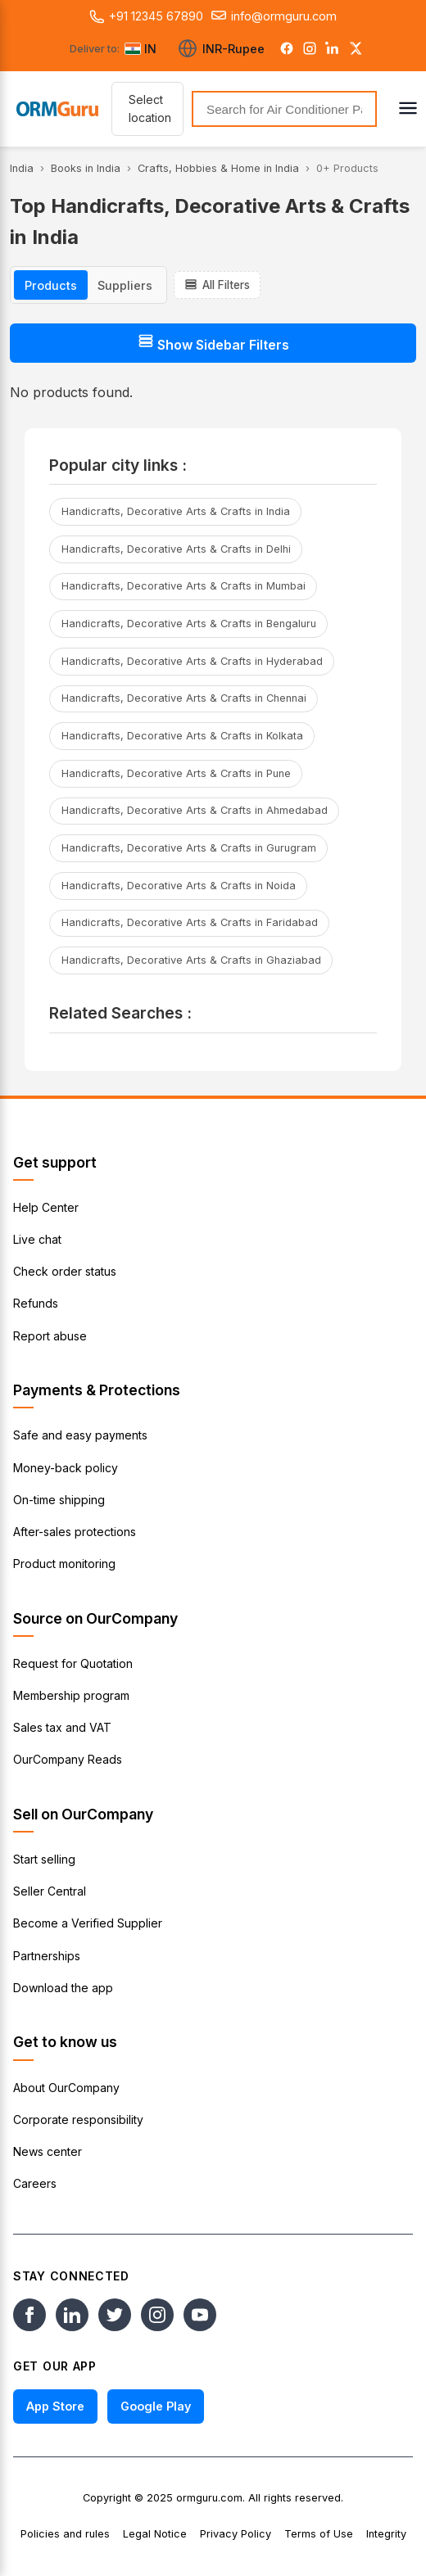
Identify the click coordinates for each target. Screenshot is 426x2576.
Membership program (71, 1695)
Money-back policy (65, 1468)
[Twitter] (355, 48)
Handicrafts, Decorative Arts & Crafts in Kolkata (182, 736)
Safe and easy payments (80, 1435)
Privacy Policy (235, 2534)
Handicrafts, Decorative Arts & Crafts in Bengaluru (188, 623)
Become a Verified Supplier (87, 1923)
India (22, 168)
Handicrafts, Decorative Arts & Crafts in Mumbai (183, 586)
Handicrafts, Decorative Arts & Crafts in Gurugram (188, 848)
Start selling (44, 1859)
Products (51, 285)
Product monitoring (64, 1563)
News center (47, 2151)
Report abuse (50, 1336)
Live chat (37, 1239)
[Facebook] (286, 48)
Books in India (85, 168)
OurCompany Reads (67, 1759)
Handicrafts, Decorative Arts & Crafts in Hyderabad (192, 661)
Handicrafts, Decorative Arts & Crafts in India (175, 511)
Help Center (46, 1207)
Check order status (64, 1271)
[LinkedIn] (332, 48)
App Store (55, 2406)
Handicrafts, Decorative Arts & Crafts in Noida (178, 885)
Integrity (386, 2534)
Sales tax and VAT (62, 1727)
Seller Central (49, 1891)
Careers (35, 2183)
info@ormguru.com (274, 16)
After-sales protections (74, 1532)
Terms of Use (318, 2534)
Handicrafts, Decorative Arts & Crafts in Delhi (176, 549)
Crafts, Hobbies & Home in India (218, 168)
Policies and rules (65, 2534)
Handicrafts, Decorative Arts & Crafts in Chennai (183, 698)
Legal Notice (155, 2534)
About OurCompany (66, 2088)
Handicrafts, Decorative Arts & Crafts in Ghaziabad (191, 960)
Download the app (63, 1988)
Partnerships (46, 1956)
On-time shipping (59, 1500)
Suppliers (124, 285)
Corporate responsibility (78, 2119)
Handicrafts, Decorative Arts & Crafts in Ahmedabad (194, 810)
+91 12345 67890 (146, 16)
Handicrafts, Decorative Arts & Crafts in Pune (176, 773)
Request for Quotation (73, 1663)
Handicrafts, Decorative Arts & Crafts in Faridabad (189, 922)
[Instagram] (309, 48)
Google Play (155, 2406)
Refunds (35, 1303)
